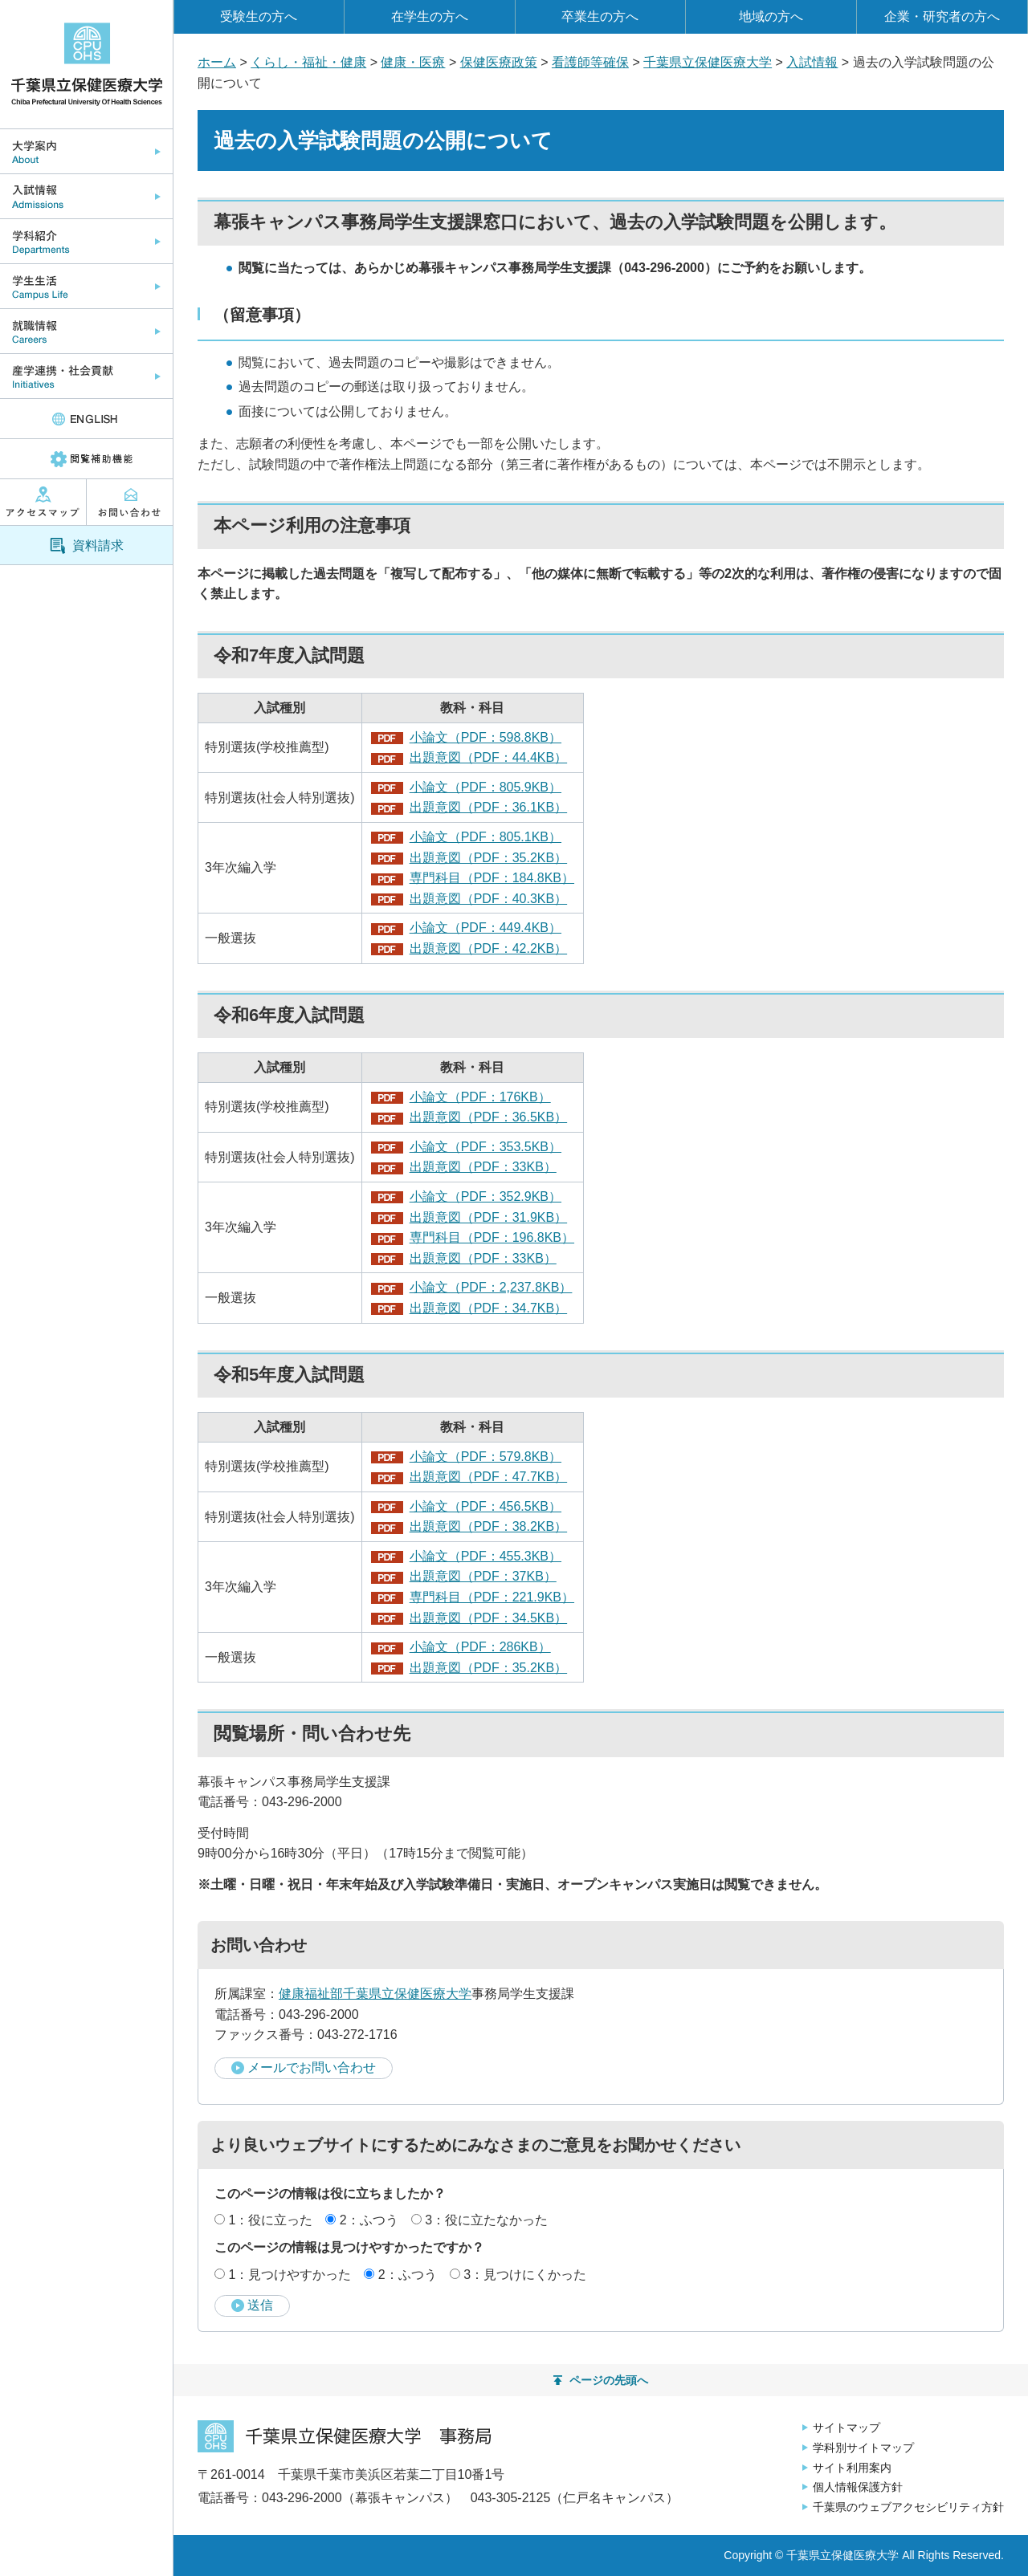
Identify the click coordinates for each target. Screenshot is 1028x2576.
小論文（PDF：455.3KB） (485, 1556)
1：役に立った (270, 2220)
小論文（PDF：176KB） (480, 1097)
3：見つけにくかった (524, 2274)
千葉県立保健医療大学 (707, 62)
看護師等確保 (590, 62)
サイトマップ (846, 2427)
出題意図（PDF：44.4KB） (488, 757)
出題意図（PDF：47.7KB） (488, 1476)
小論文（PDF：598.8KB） (485, 737)
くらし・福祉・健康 (308, 62)
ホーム (217, 62)
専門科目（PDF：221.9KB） (492, 1597)
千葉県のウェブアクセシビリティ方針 (908, 2507)
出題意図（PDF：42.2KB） (488, 948)
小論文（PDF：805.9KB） (485, 787)
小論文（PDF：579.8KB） (485, 1456)
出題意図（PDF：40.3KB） (488, 898)
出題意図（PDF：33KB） (483, 1167)
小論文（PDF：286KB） (480, 1647)
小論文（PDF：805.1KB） (485, 837)
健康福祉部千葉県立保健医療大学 (375, 1993)
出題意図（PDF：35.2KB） (488, 858)
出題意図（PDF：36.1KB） (488, 807)
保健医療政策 (498, 62)
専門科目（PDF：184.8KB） (492, 878)
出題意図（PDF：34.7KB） (488, 1308)
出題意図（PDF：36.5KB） (488, 1117)
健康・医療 (413, 62)
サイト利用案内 (852, 2467)
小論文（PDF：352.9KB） (485, 1196)
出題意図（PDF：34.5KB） (488, 1618)
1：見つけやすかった (289, 2274)
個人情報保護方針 (858, 2486)
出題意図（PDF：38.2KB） (488, 1526)
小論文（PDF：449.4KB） (485, 927)
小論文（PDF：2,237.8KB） (491, 1287)
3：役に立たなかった (486, 2220)
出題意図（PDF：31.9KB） (488, 1217)
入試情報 (812, 62)
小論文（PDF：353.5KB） (485, 1147)
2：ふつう (369, 2220)
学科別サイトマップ (863, 2447)
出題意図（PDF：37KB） (483, 1576)
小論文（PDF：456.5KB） (485, 1506)
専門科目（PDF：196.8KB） (492, 1237)
